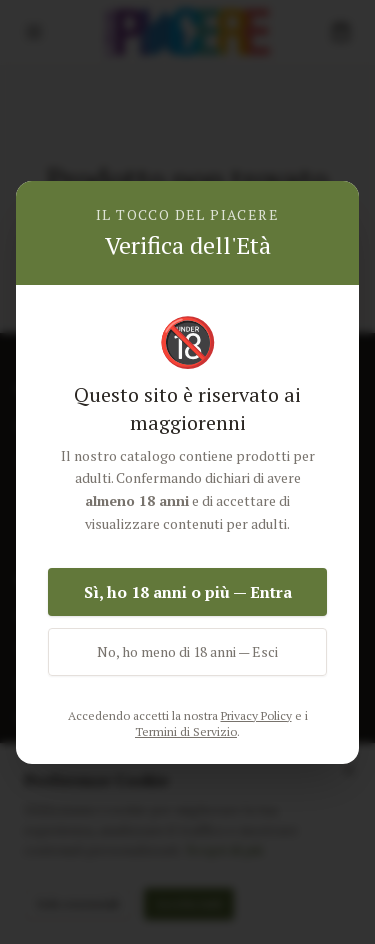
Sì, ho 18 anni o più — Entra (188, 592)
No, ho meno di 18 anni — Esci (187, 651)
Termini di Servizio (186, 731)
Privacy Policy (256, 715)
